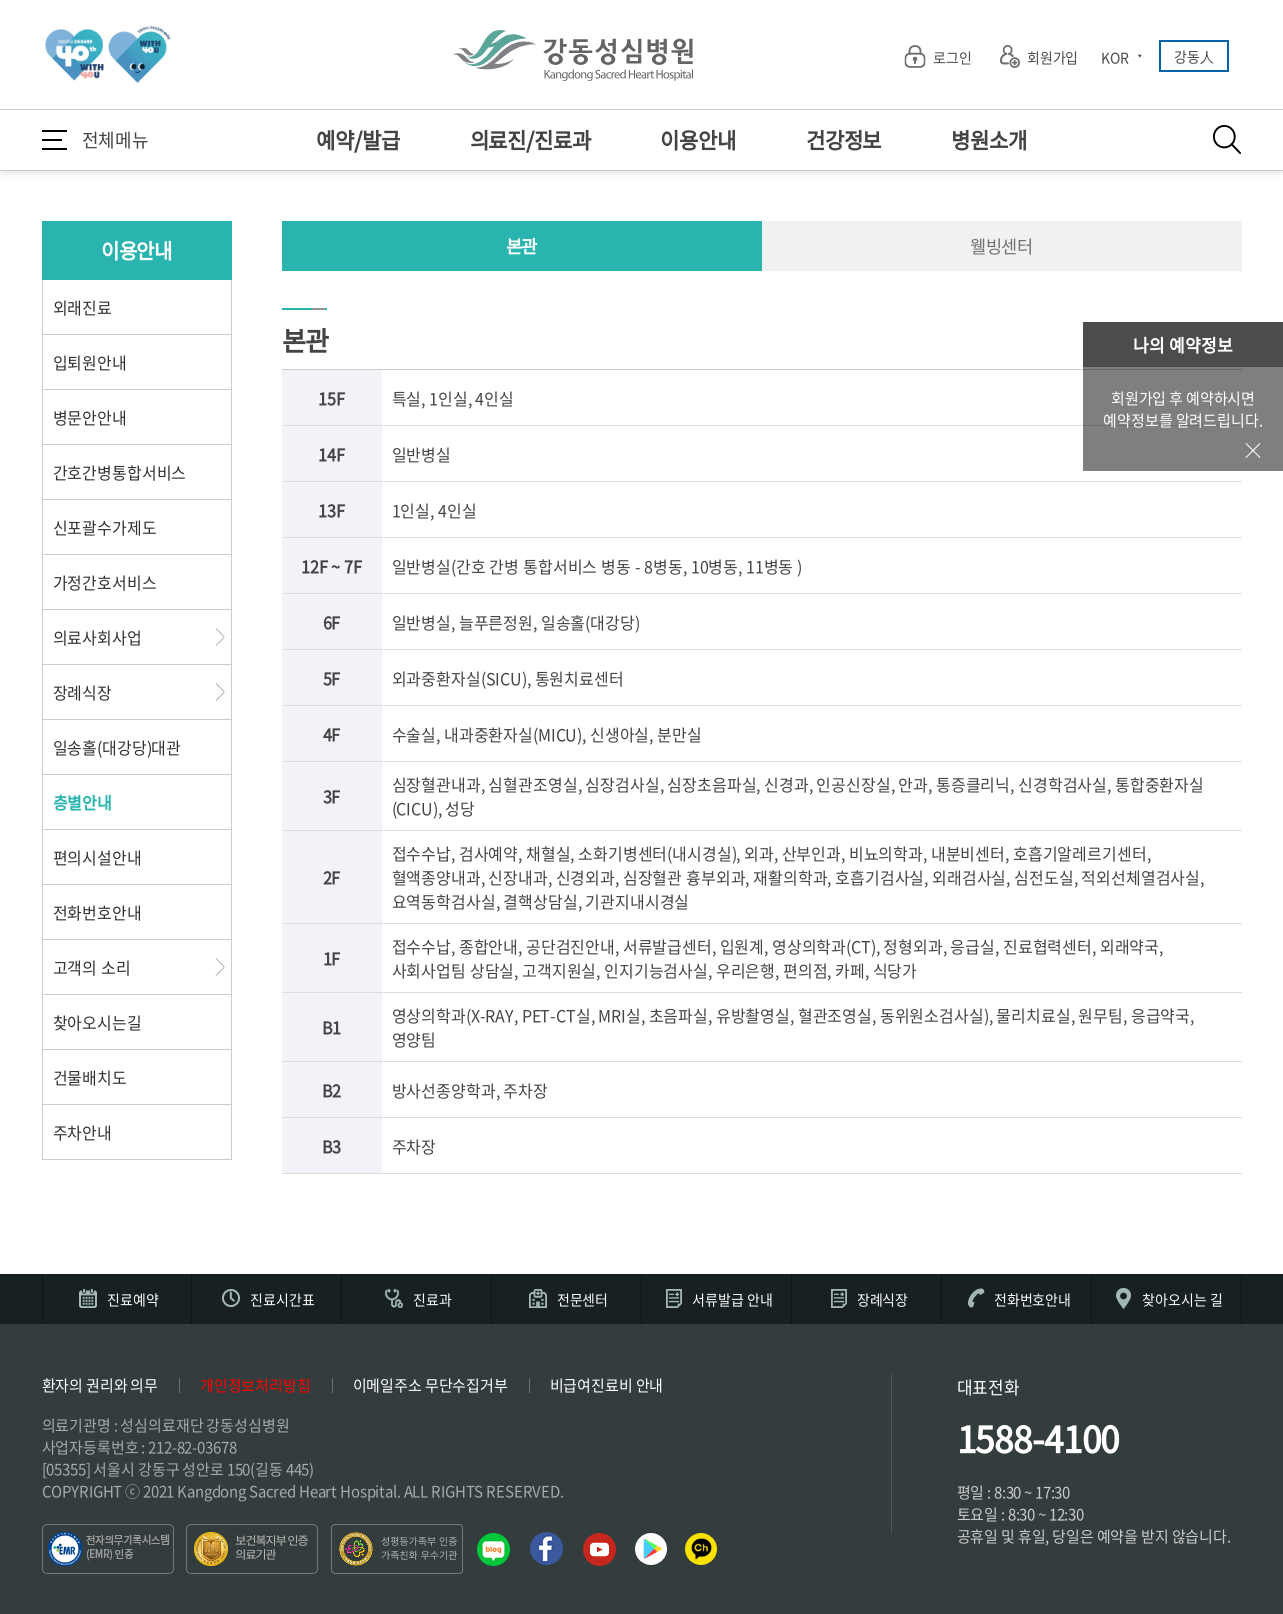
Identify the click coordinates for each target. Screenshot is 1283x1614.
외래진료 (82, 307)
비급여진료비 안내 (607, 1385)
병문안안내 (90, 417)
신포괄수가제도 (105, 527)
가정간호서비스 (105, 582)
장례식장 (82, 692)
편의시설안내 (97, 857)
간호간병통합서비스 (120, 472)
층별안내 (82, 802)
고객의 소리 (92, 967)
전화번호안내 (97, 912)
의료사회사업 (97, 637)
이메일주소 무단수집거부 (430, 1385)
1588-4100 (1038, 1438)
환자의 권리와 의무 (100, 1385)
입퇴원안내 (90, 362)
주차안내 (82, 1132)
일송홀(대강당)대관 (117, 747)
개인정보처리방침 (255, 1385)
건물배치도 (90, 1077)
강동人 (1194, 56)
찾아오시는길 (97, 1022)
